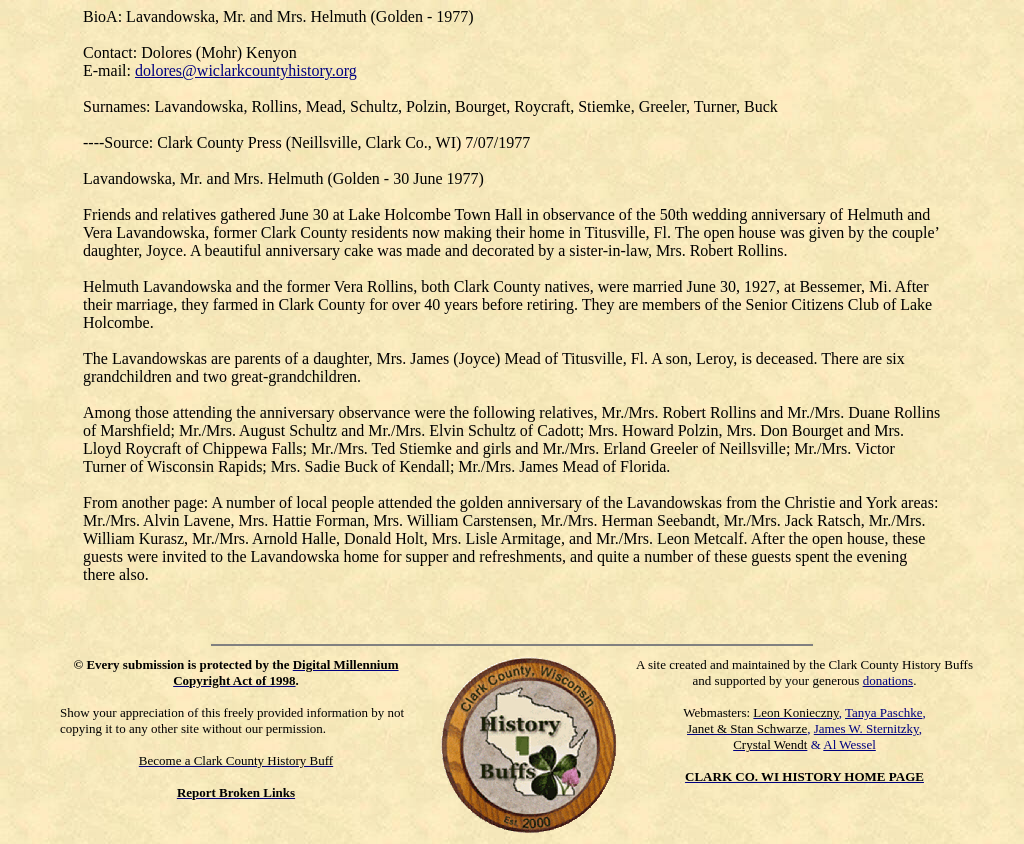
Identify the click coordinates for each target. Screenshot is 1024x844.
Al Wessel (849, 744)
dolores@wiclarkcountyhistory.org (246, 70)
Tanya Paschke (883, 712)
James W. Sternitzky (866, 728)
